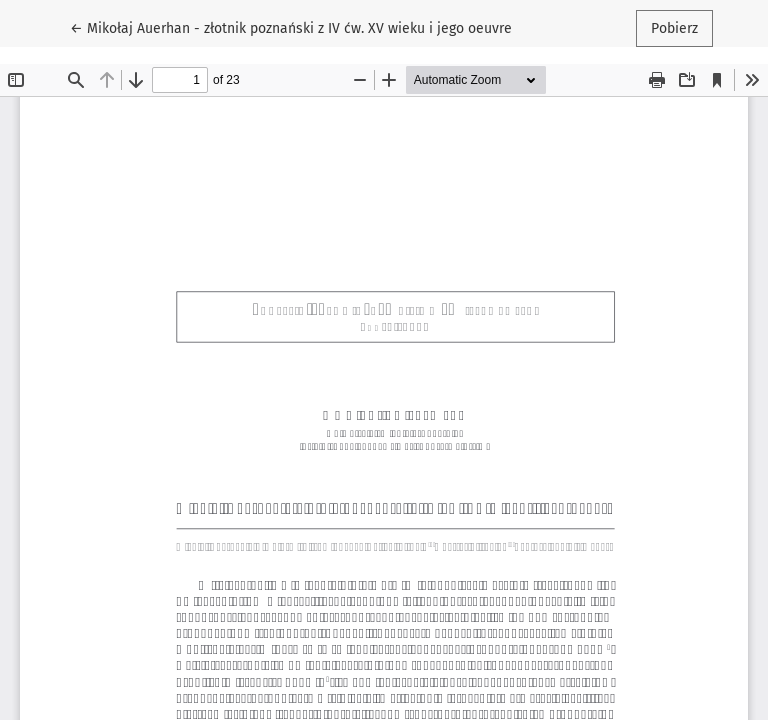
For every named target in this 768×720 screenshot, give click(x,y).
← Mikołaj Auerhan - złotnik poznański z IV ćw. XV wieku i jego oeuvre (291, 27)
